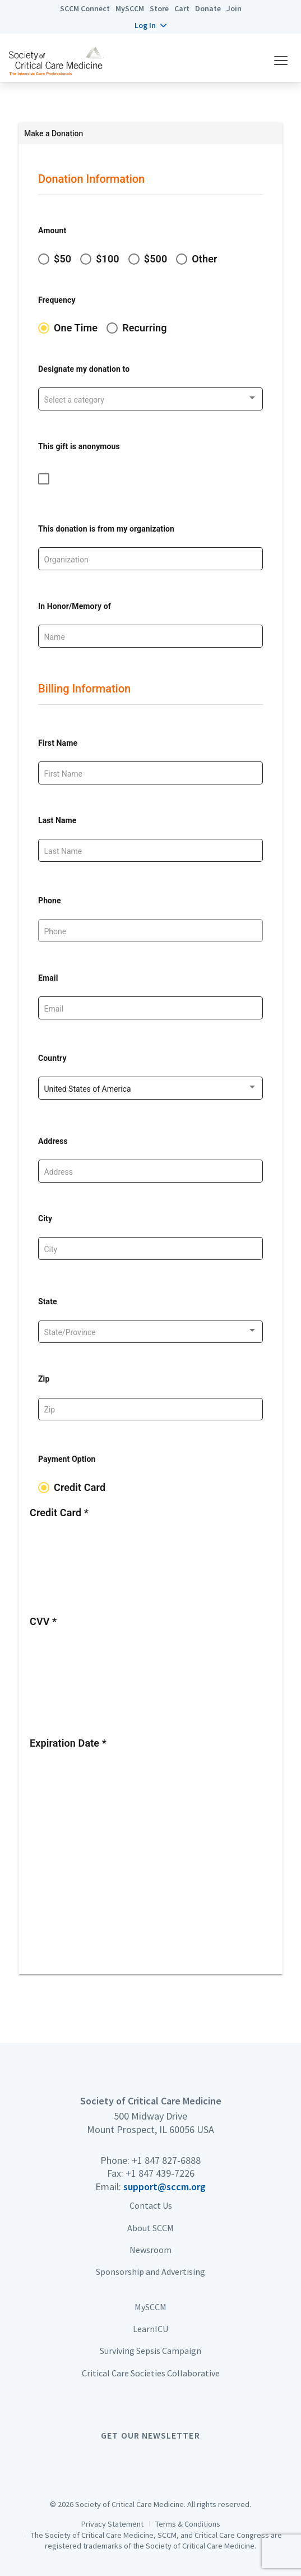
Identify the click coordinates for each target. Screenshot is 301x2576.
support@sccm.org (164, 2186)
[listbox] (150, 400)
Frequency (57, 300)
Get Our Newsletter (150, 2435)
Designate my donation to (83, 368)
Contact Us (150, 2205)
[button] (150, 25)
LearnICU (150, 2328)
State (47, 1301)
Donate (208, 8)
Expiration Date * (68, 1743)
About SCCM (150, 2227)
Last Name (57, 820)
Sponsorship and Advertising (150, 2271)
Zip (43, 1378)
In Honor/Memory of (74, 606)
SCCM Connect (85, 8)
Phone (49, 900)
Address (53, 1141)
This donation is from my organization (106, 528)
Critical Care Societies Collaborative (151, 2373)
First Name (57, 742)
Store (159, 8)
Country (52, 1058)
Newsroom (150, 2249)
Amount (52, 230)
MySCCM (129, 8)
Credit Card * (59, 1512)
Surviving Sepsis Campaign (150, 2350)
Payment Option (66, 1459)
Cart (181, 8)
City (45, 1218)
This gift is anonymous (79, 446)
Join (234, 8)
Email (48, 977)
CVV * (43, 1621)
